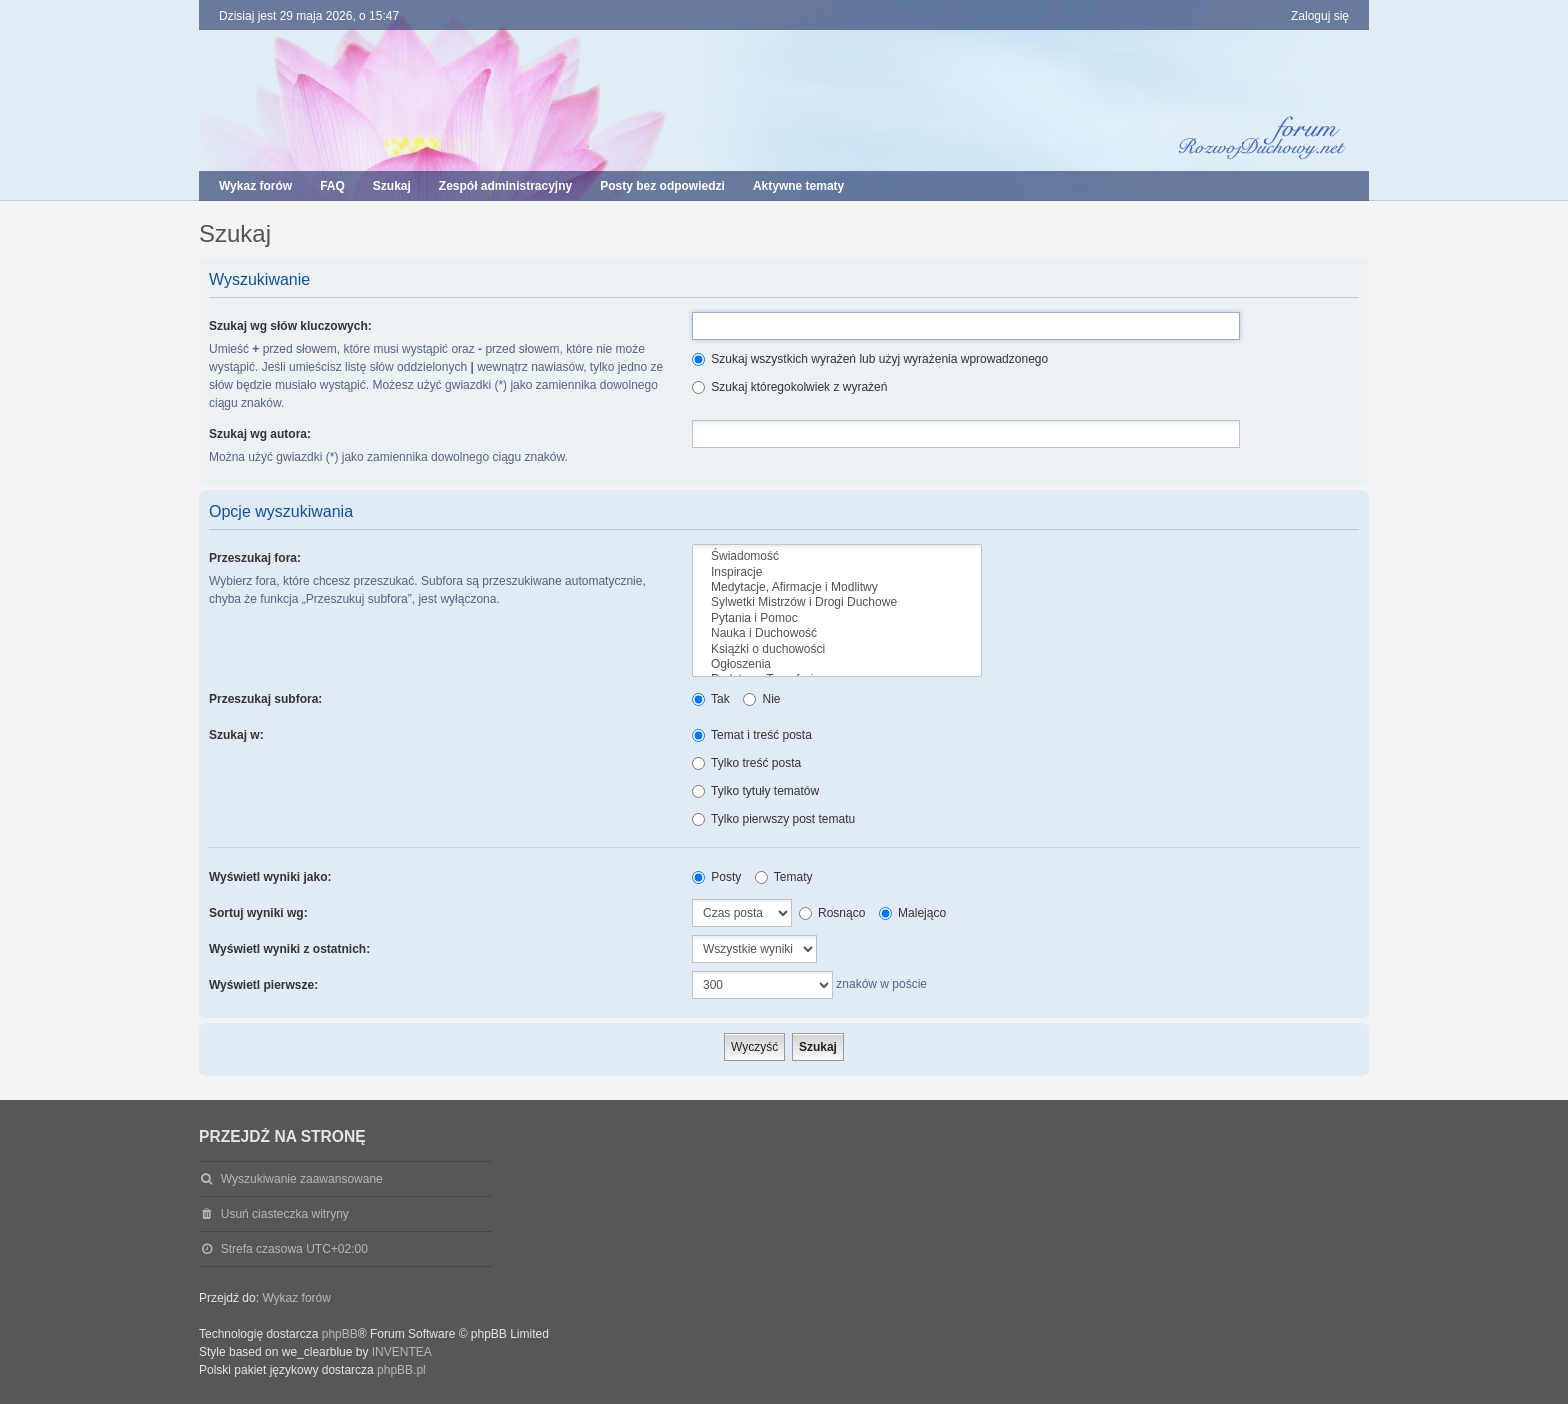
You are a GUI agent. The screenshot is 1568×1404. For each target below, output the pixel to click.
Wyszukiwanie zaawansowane (302, 1179)
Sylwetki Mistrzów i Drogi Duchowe (837, 602)
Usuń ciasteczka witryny (285, 1214)
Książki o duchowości (837, 649)
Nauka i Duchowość (837, 633)
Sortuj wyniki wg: (258, 913)
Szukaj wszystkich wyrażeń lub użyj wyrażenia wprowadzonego (870, 359)
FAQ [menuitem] (332, 186)
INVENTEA (402, 1352)
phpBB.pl (401, 1370)
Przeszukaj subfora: (265, 699)
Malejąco (912, 913)
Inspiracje (837, 572)
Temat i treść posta (752, 735)
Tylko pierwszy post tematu (773, 819)
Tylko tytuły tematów (755, 791)
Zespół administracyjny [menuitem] (505, 186)
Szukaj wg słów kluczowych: (290, 326)
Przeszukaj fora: (255, 558)
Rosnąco (832, 913)
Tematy (784, 877)
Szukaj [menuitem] (392, 186)
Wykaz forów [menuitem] (255, 186)
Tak (711, 699)
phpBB (340, 1334)
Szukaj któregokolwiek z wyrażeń (789, 387)
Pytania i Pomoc (837, 618)
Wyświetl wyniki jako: (270, 877)
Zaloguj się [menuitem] (1320, 16)
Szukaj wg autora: (260, 434)
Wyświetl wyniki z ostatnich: (289, 949)
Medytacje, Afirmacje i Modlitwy (837, 587)
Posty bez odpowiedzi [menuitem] (662, 186)
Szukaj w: (236, 735)
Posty (716, 877)
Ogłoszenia (837, 664)
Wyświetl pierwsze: (263, 985)
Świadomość (837, 556)
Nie (761, 699)
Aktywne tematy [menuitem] (798, 186)
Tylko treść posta (746, 763)
